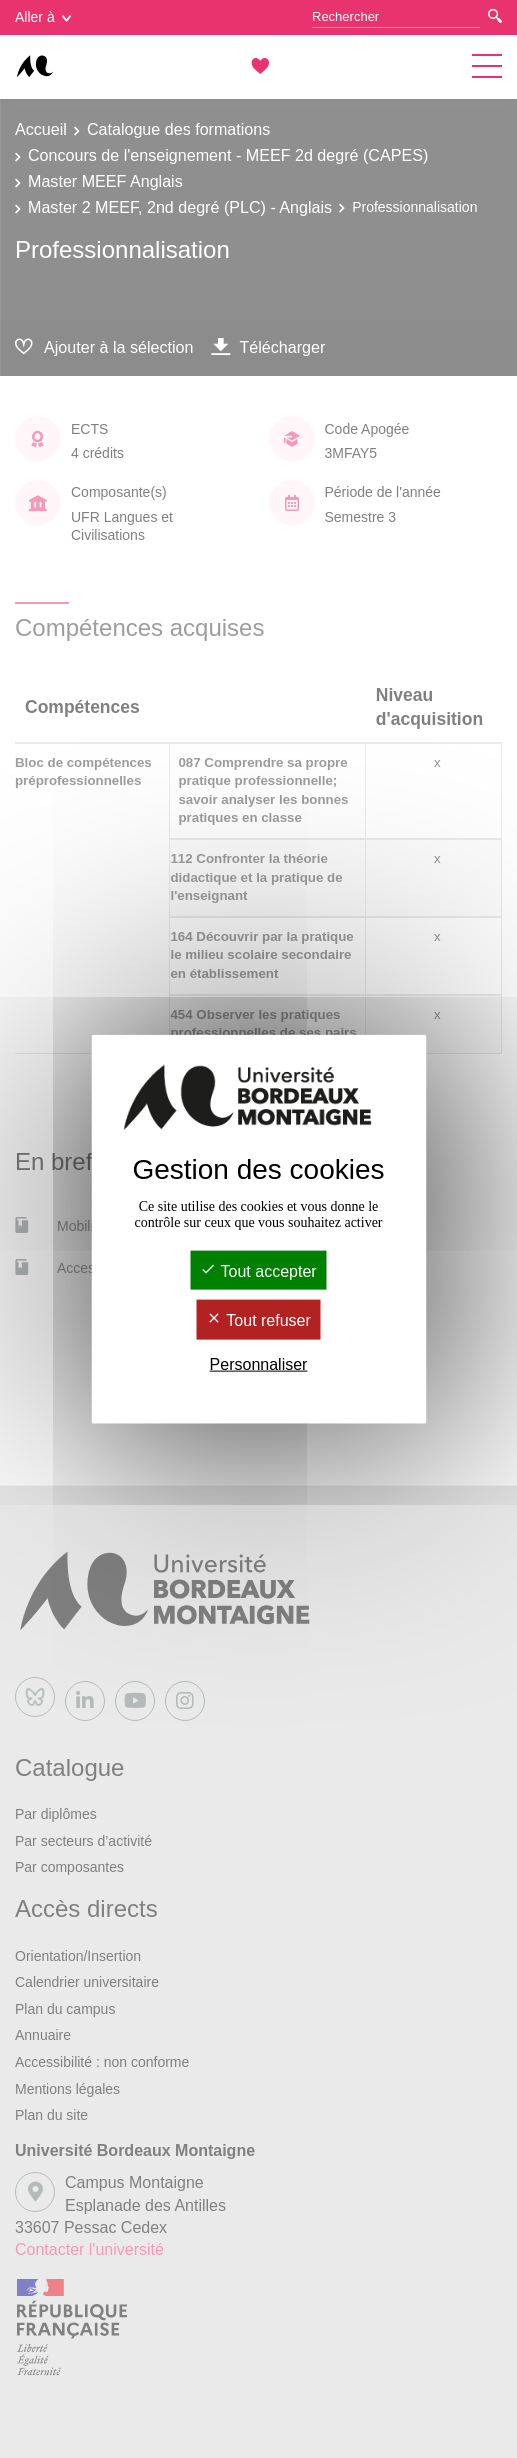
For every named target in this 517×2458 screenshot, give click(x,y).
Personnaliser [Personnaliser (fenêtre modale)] (259, 1363)
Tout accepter (258, 1271)
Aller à (43, 17)
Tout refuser (258, 1320)
